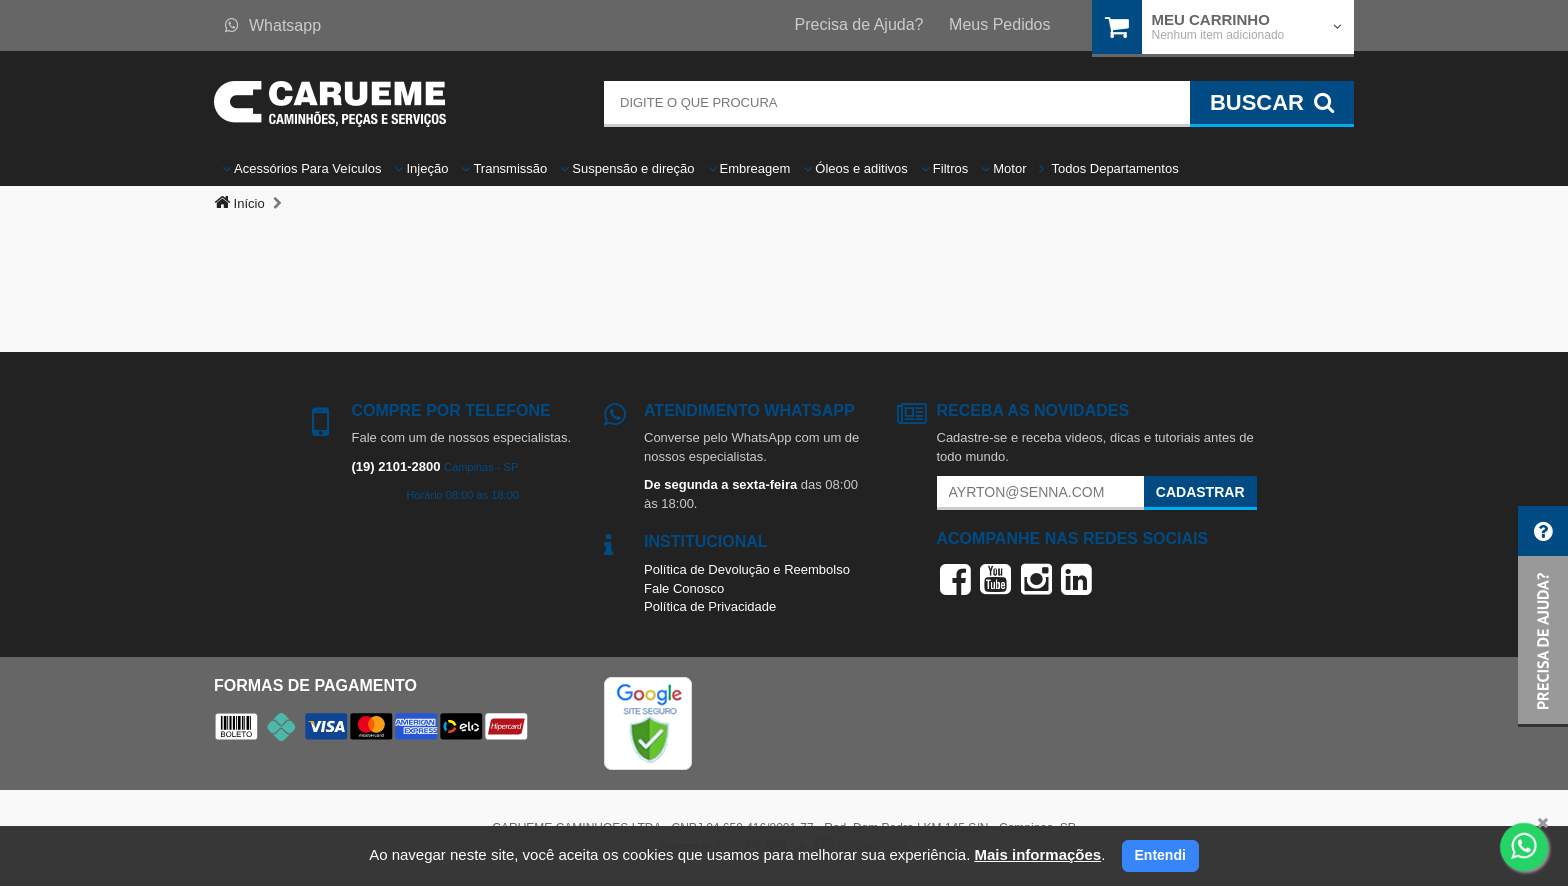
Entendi (1160, 855)
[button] (1543, 616)
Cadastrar (1200, 492)
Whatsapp (273, 25)
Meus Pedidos (999, 24)
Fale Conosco (684, 588)
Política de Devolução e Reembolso (747, 569)
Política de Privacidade (710, 606)
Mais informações (1037, 854)
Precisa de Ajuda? (859, 24)
